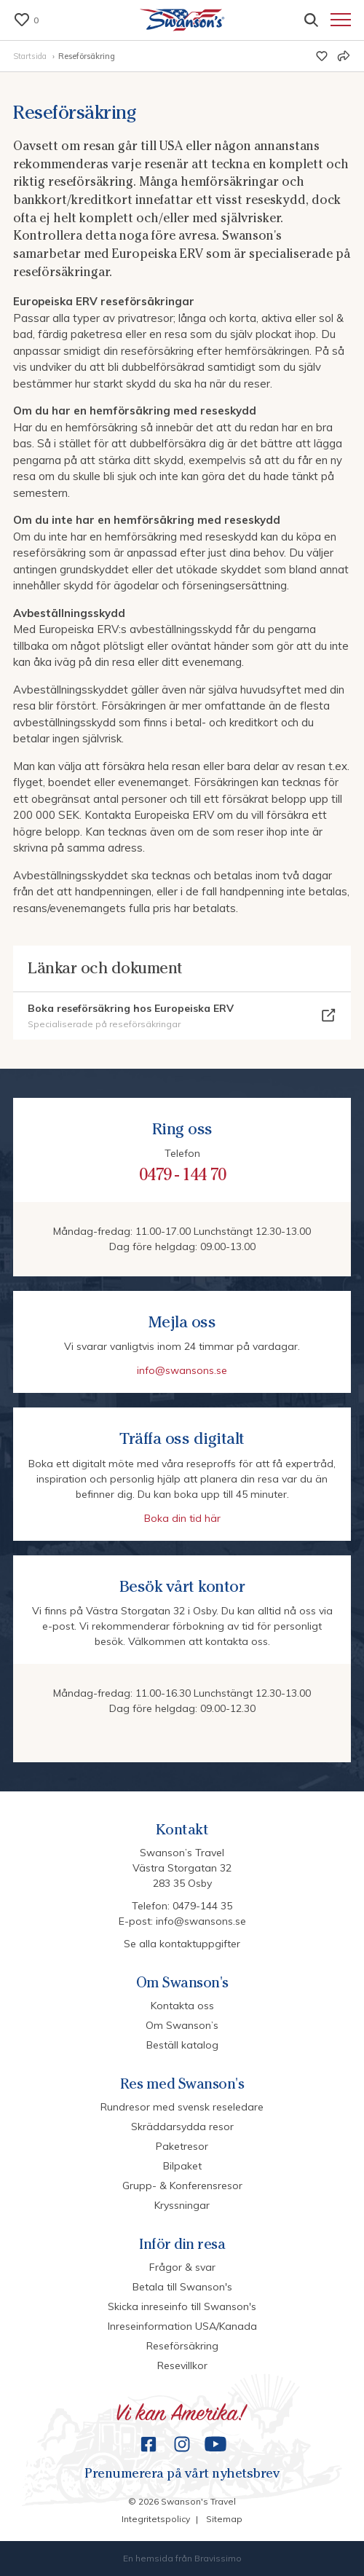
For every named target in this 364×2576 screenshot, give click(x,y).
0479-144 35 (202, 1905)
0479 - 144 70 (182, 1174)
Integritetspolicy (156, 2518)
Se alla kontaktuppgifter (182, 1943)
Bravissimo (218, 2558)
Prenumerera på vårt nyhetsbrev (182, 2473)
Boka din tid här (182, 1518)
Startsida (31, 56)
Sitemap (224, 2518)
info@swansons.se (182, 1370)
